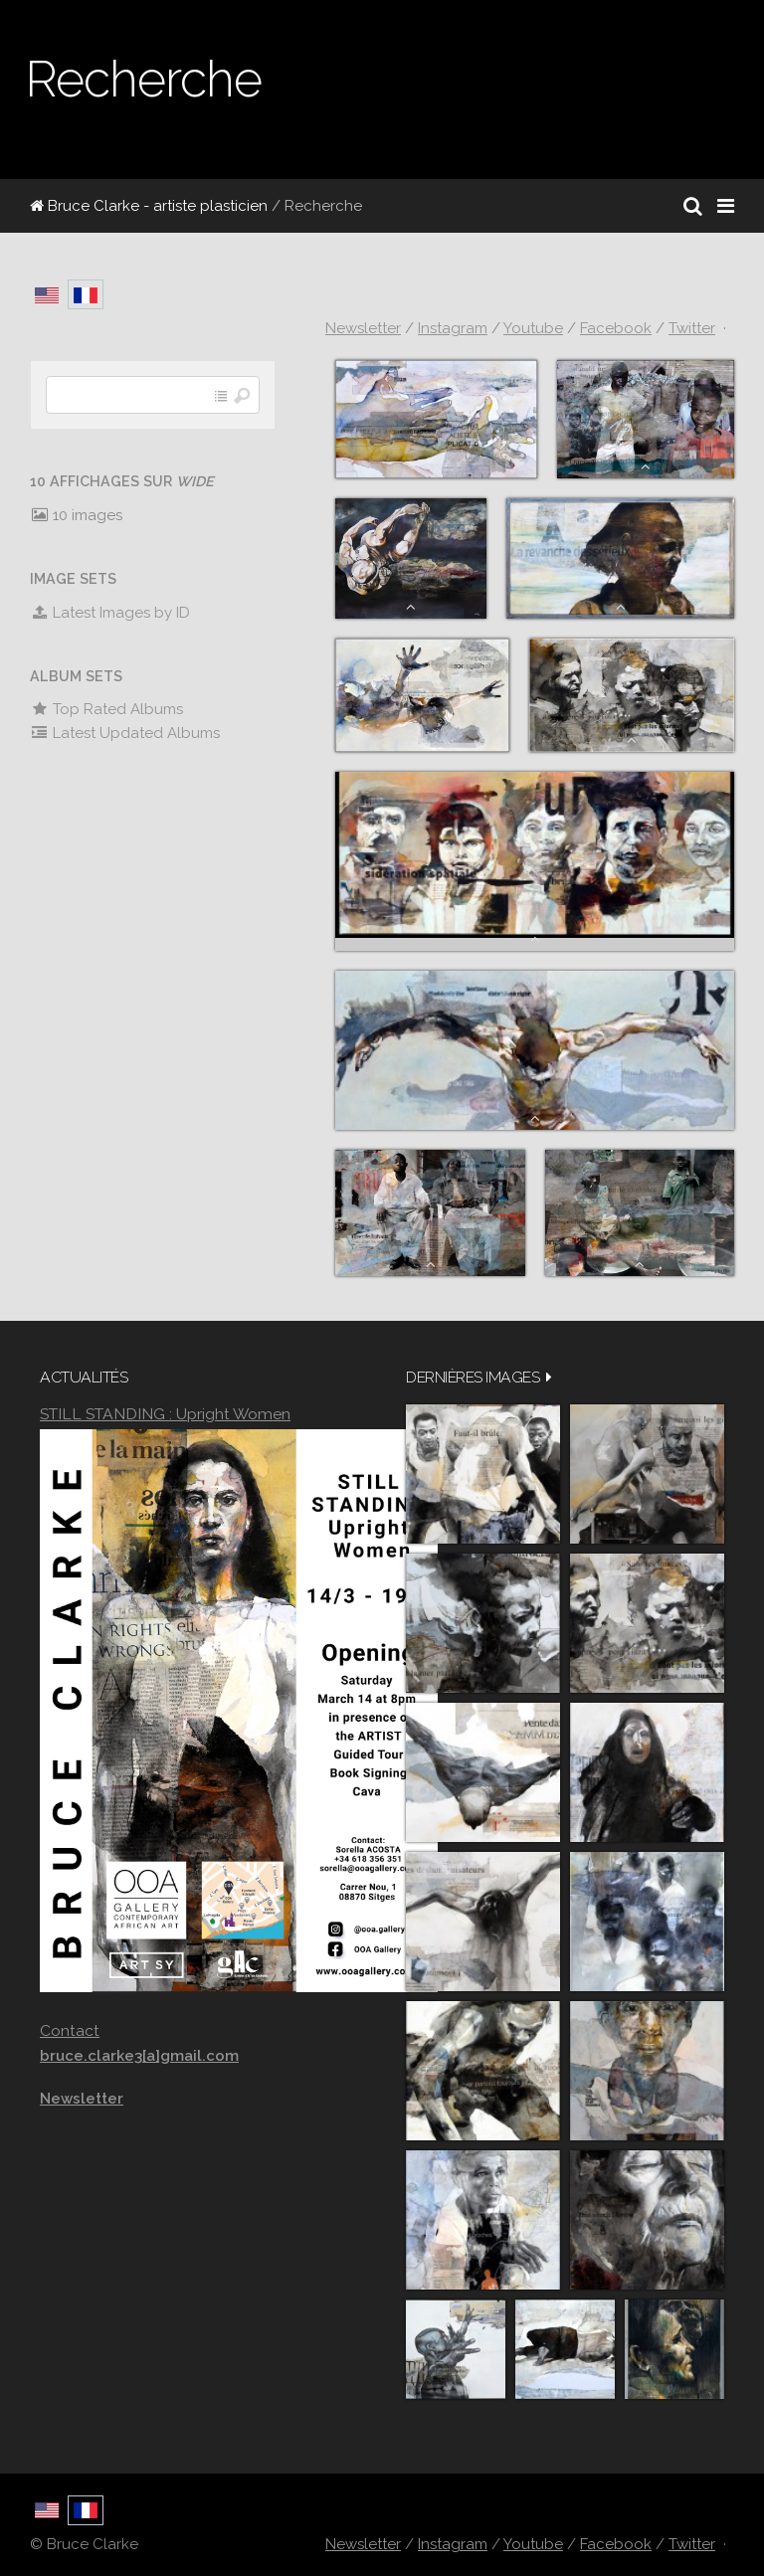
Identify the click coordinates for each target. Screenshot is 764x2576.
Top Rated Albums (106, 709)
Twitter (691, 328)
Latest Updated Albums (125, 733)
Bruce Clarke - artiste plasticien (149, 206)
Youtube (533, 328)
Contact (69, 2030)
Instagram (452, 328)
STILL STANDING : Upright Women (165, 1413)
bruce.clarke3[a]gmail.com (139, 2056)
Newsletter (363, 328)
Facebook (616, 328)
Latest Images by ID (110, 613)
